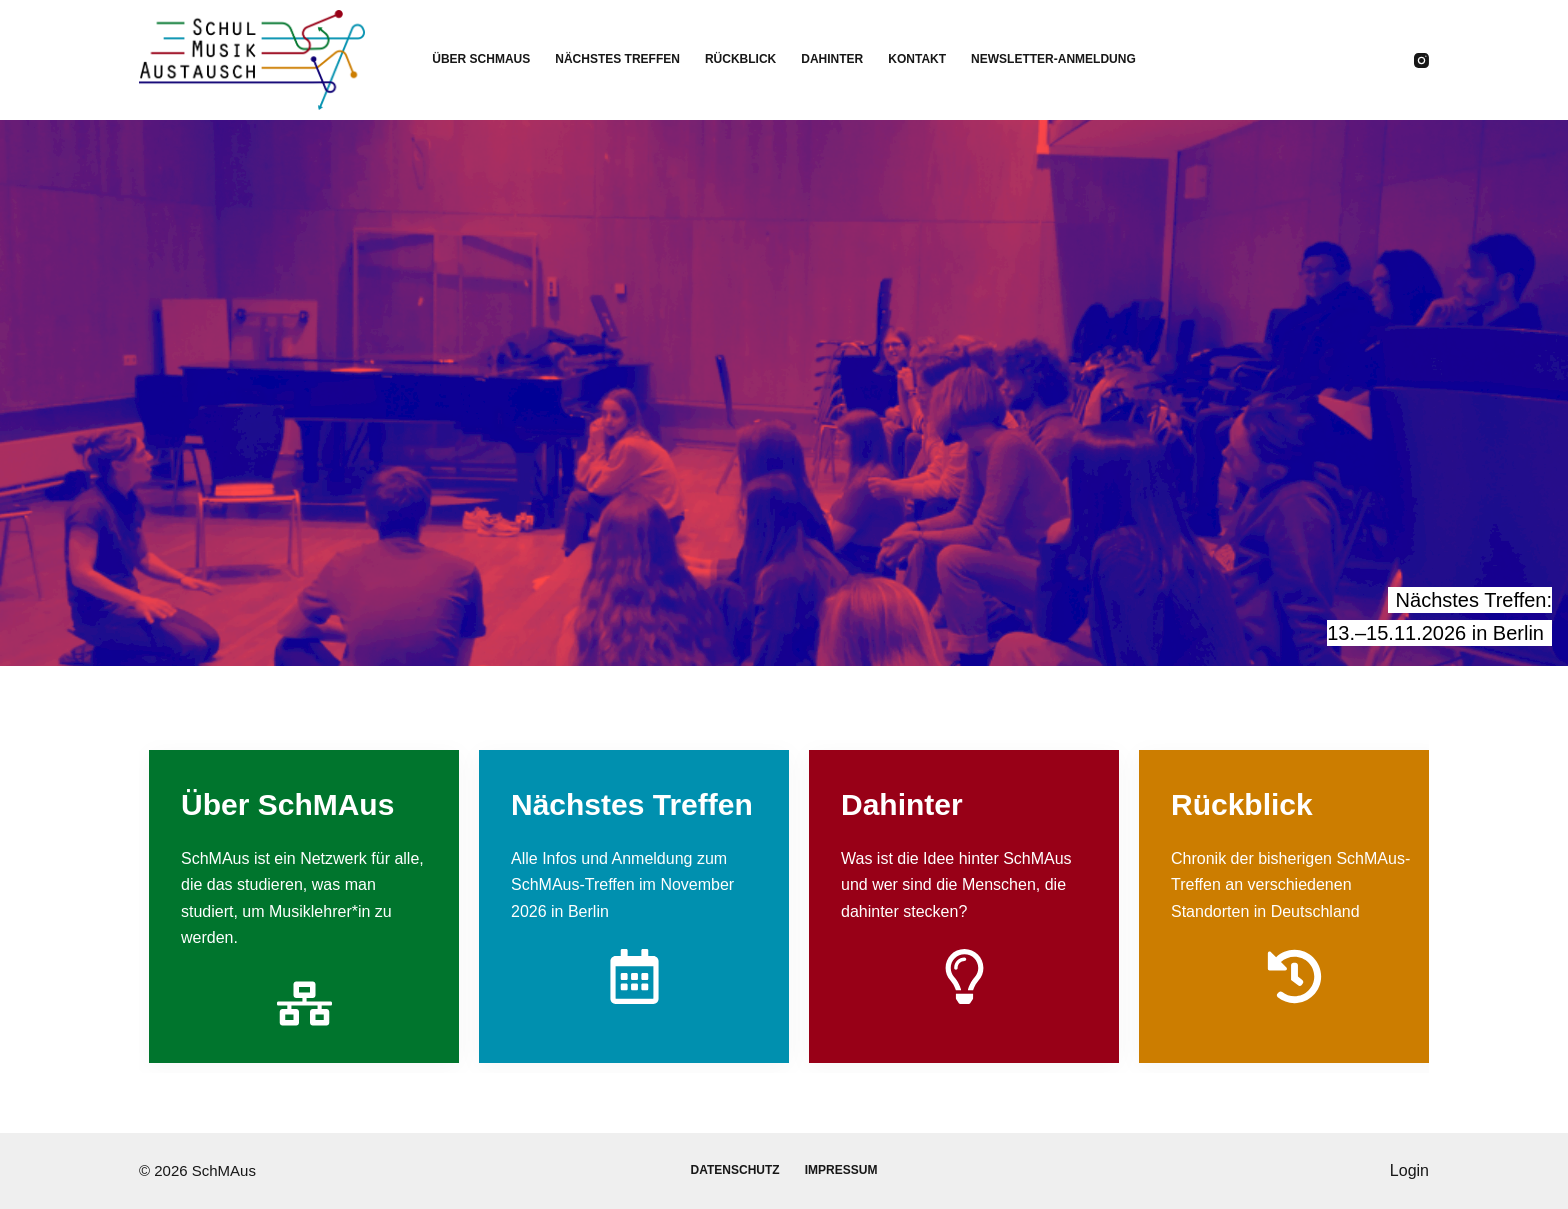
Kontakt (917, 59)
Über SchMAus (481, 59)
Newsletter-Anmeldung (1053, 59)
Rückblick (740, 59)
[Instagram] (1421, 60)
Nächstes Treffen (617, 59)
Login (1409, 1170)
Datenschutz (735, 1170)
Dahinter (832, 59)
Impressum (841, 1170)
